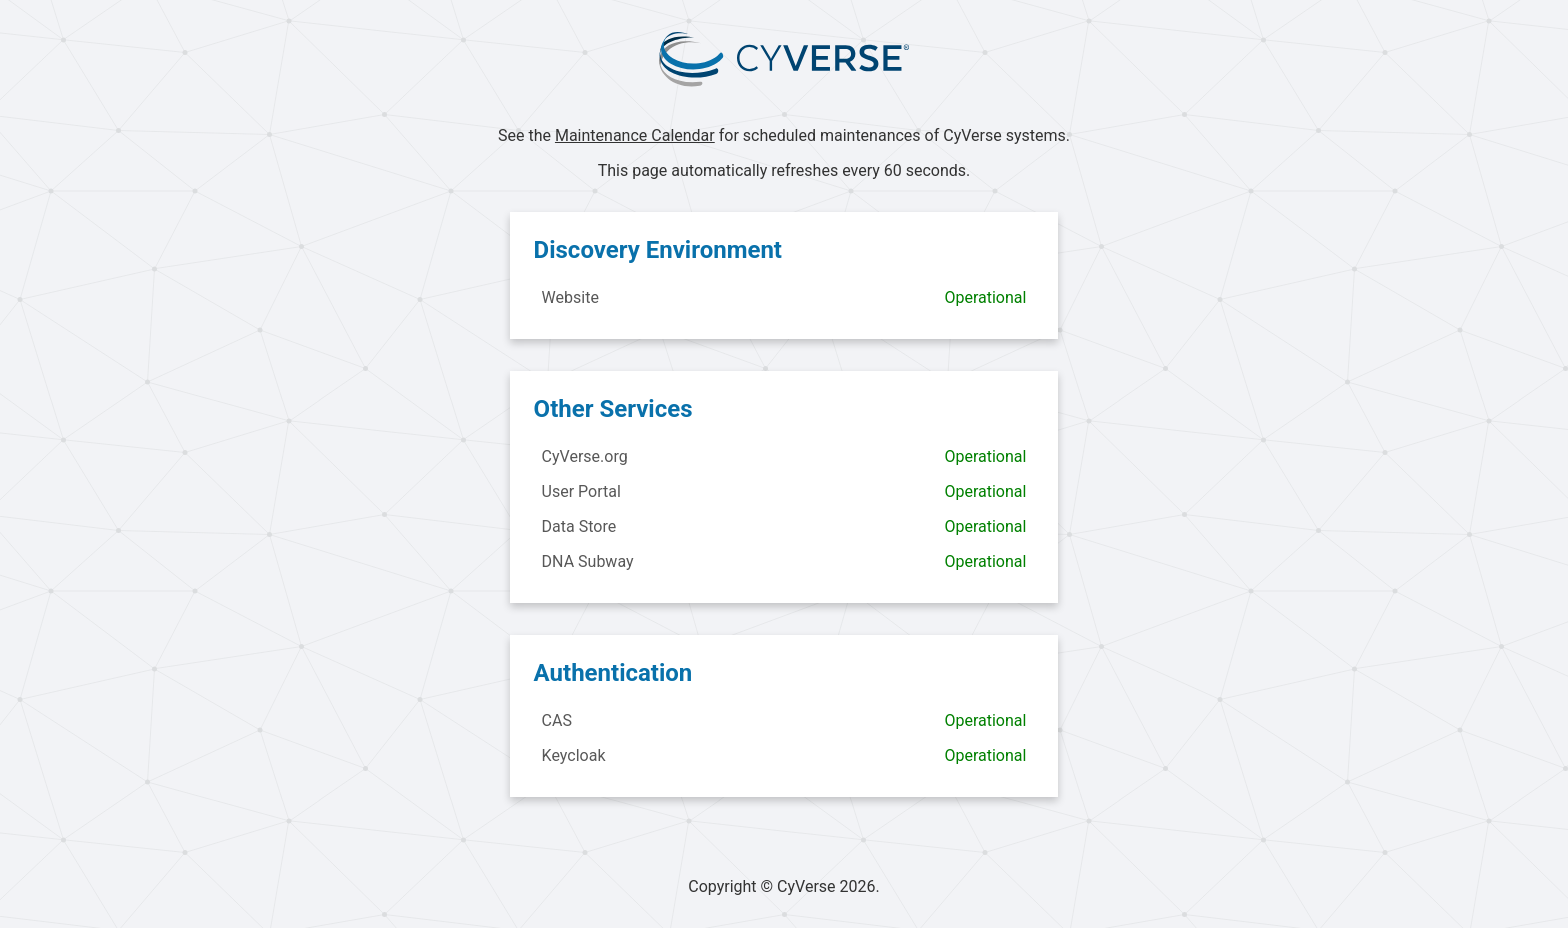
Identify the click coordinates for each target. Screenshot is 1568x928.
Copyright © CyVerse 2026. (784, 886)
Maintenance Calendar (635, 135)
